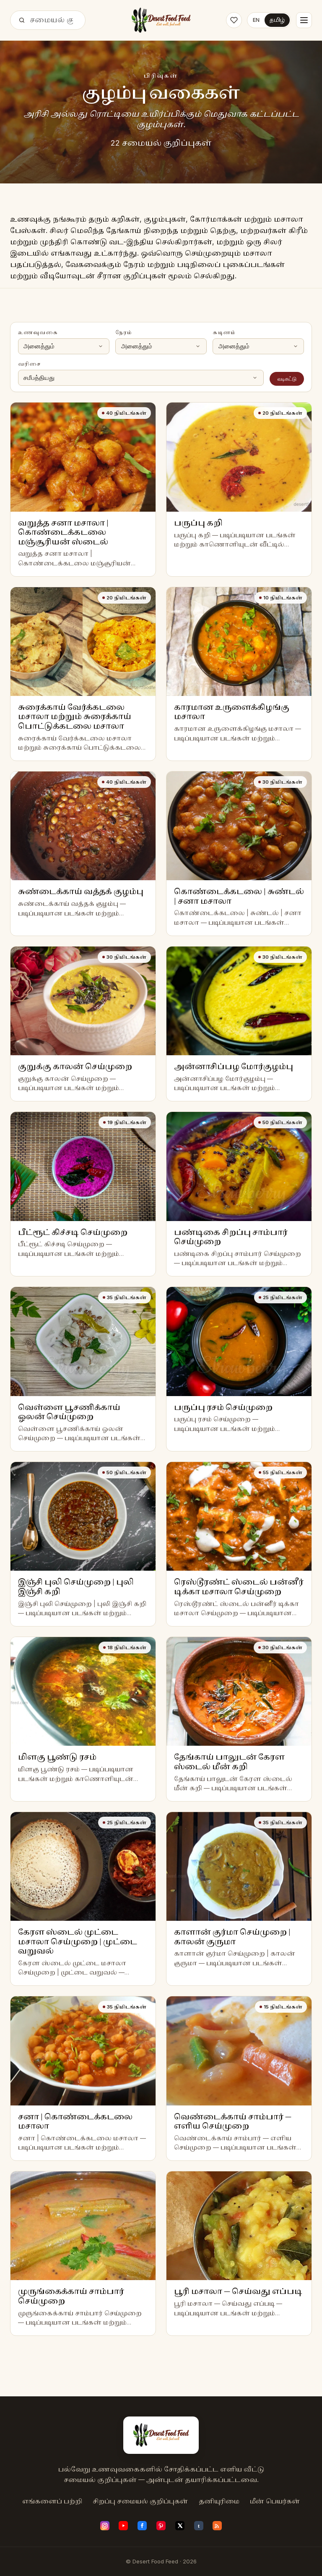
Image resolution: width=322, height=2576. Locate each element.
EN (256, 20)
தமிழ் (277, 20)
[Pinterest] (161, 2525)
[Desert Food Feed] (161, 20)
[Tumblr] (198, 2525)
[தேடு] (21, 20)
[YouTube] (123, 2525)
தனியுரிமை (219, 2501)
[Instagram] (104, 2525)
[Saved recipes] (234, 20)
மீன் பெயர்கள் (275, 2501)
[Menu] (304, 20)
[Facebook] (142, 2525)
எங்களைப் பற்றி (52, 2501)
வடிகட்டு (287, 378)
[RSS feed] (217, 2525)
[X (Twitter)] (179, 2525)
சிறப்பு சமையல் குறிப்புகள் (140, 2501)
